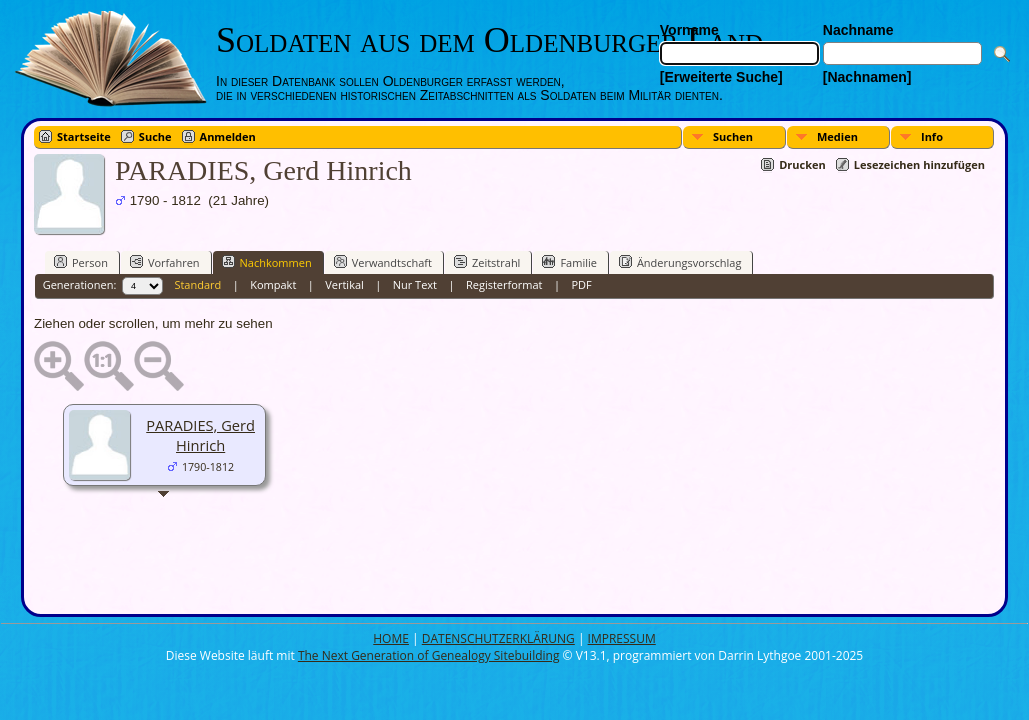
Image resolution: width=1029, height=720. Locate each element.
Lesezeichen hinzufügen (919, 164)
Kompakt (273, 284)
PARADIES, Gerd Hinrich (200, 435)
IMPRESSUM (622, 638)
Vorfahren (165, 262)
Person (81, 262)
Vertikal (344, 284)
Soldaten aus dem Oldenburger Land (489, 40)
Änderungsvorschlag (680, 262)
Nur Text (415, 284)
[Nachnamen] (867, 77)
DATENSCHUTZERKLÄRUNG (498, 638)
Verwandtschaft (383, 262)
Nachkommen (267, 262)
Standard (197, 284)
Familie (569, 262)
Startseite (84, 136)
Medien (837, 136)
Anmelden (228, 136)
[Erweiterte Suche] (721, 77)
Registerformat (504, 284)
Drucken (802, 164)
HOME (391, 638)
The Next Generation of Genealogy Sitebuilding (429, 655)
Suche (155, 136)
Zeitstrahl (487, 262)
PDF (581, 284)
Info (932, 136)
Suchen (733, 136)
